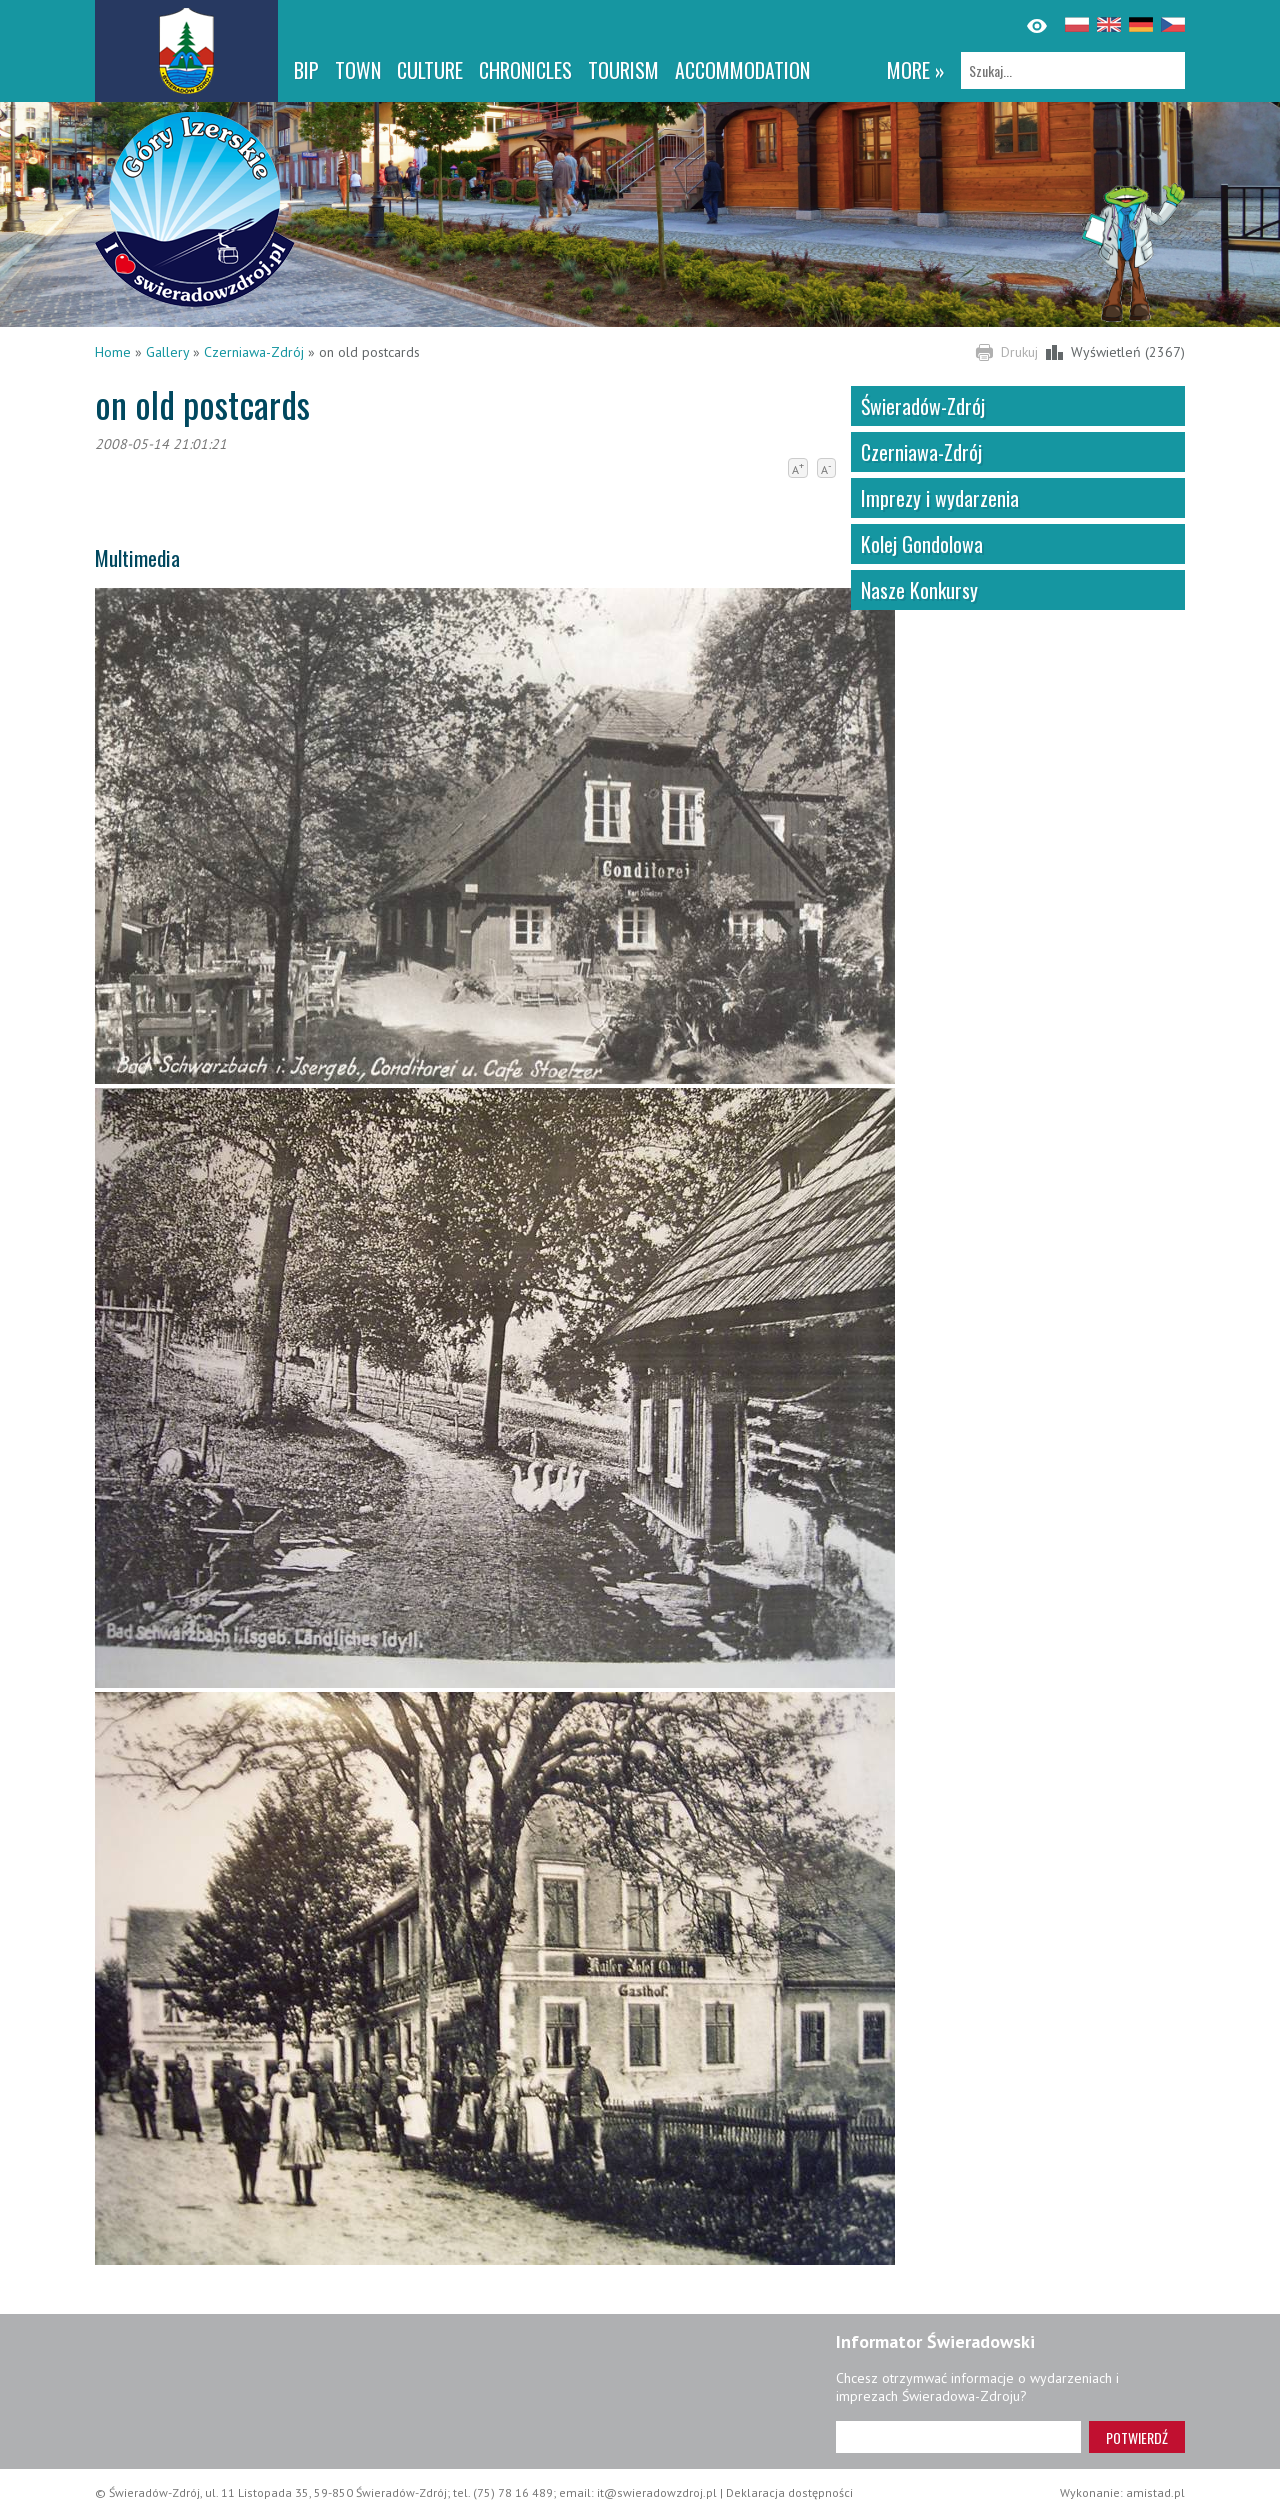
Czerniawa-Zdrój (254, 352)
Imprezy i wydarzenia (940, 498)
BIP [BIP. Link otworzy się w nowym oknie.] (306, 70)
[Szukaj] (1073, 70)
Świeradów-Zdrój (923, 406)
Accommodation (742, 70)
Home (113, 352)
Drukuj (1019, 352)
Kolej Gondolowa (922, 544)
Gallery (167, 352)
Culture (430, 70)
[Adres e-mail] (958, 2437)
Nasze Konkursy (919, 590)
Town (358, 70)
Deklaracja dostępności (789, 2492)
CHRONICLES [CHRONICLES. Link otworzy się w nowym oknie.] (525, 70)
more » (916, 70)
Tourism (623, 70)
